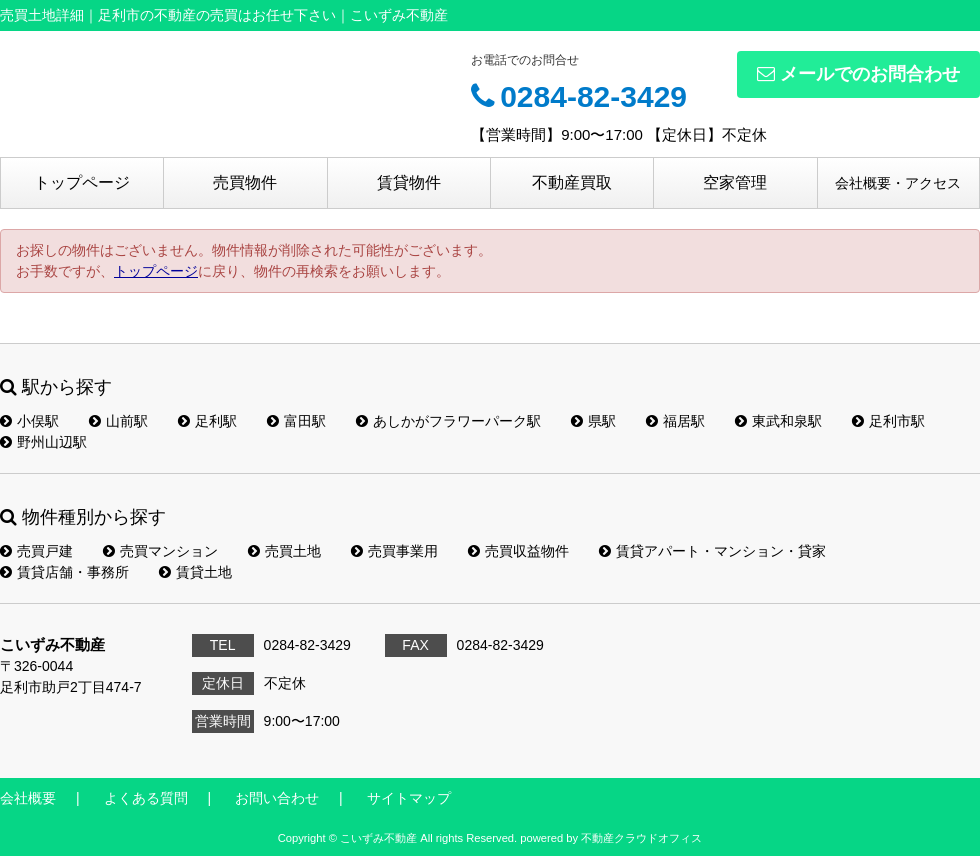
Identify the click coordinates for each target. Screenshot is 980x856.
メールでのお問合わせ (858, 74)
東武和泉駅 (778, 421)
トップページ (82, 182)
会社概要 (28, 798)
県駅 (593, 421)
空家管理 (735, 182)
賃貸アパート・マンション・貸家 (712, 551)
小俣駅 (29, 421)
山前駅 (118, 421)
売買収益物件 (518, 551)
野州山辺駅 (43, 442)
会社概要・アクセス (898, 183)
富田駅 (296, 421)
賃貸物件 (409, 182)
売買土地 (284, 551)
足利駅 (207, 421)
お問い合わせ (277, 798)
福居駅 (675, 421)
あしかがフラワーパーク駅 (448, 421)
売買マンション (160, 551)
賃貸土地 (195, 572)
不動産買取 (572, 182)
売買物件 (245, 182)
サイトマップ (409, 798)
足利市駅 (888, 421)
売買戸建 (36, 551)
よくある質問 (146, 798)
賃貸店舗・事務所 (64, 572)
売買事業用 (394, 551)
